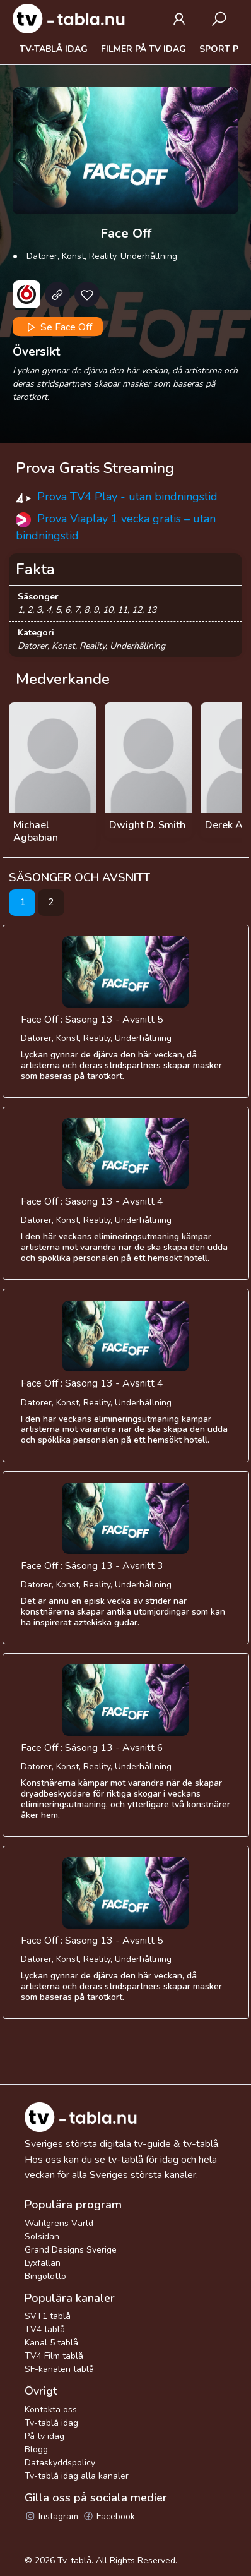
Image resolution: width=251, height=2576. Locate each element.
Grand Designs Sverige (71, 2250)
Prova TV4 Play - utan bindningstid (127, 496)
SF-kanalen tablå (59, 2369)
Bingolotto (45, 2276)
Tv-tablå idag (54, 49)
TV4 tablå (45, 2329)
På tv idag (44, 2436)
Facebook (109, 2516)
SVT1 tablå (48, 2316)
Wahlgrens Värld (59, 2223)
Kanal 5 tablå (51, 2343)
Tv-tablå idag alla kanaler (77, 2476)
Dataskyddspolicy (60, 2463)
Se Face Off (58, 327)
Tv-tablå (74, 2561)
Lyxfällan (43, 2263)
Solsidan (42, 2236)
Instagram (51, 2516)
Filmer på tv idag (143, 49)
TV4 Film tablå (54, 2356)
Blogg (36, 2449)
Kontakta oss (51, 2410)
